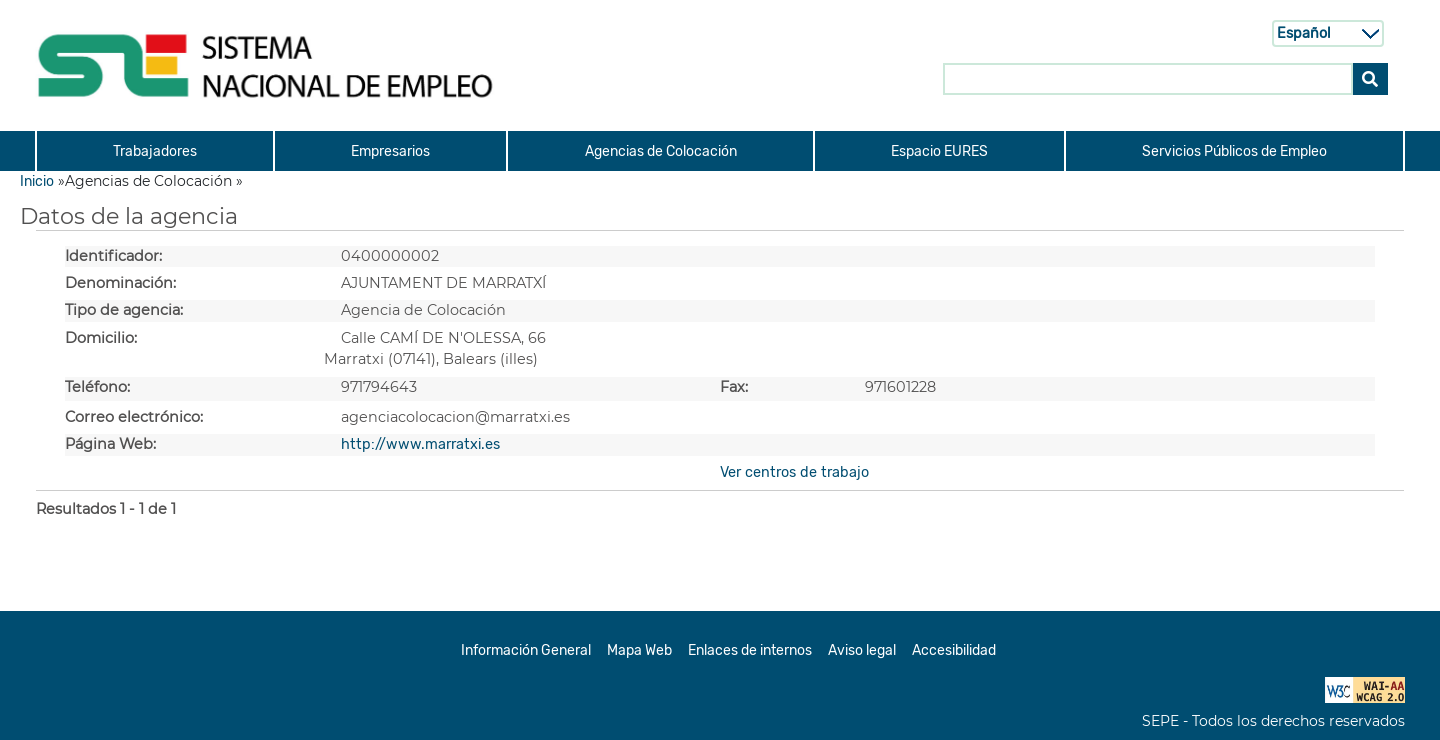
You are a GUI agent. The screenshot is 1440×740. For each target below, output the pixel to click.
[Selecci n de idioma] (1328, 33)
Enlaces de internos (750, 650)
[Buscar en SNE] (1147, 78)
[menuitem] (154, 151)
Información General (526, 650)
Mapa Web (639, 650)
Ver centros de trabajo (794, 472)
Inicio (37, 181)
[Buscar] (1370, 78)
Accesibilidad (954, 650)
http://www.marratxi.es (420, 444)
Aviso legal (862, 650)
